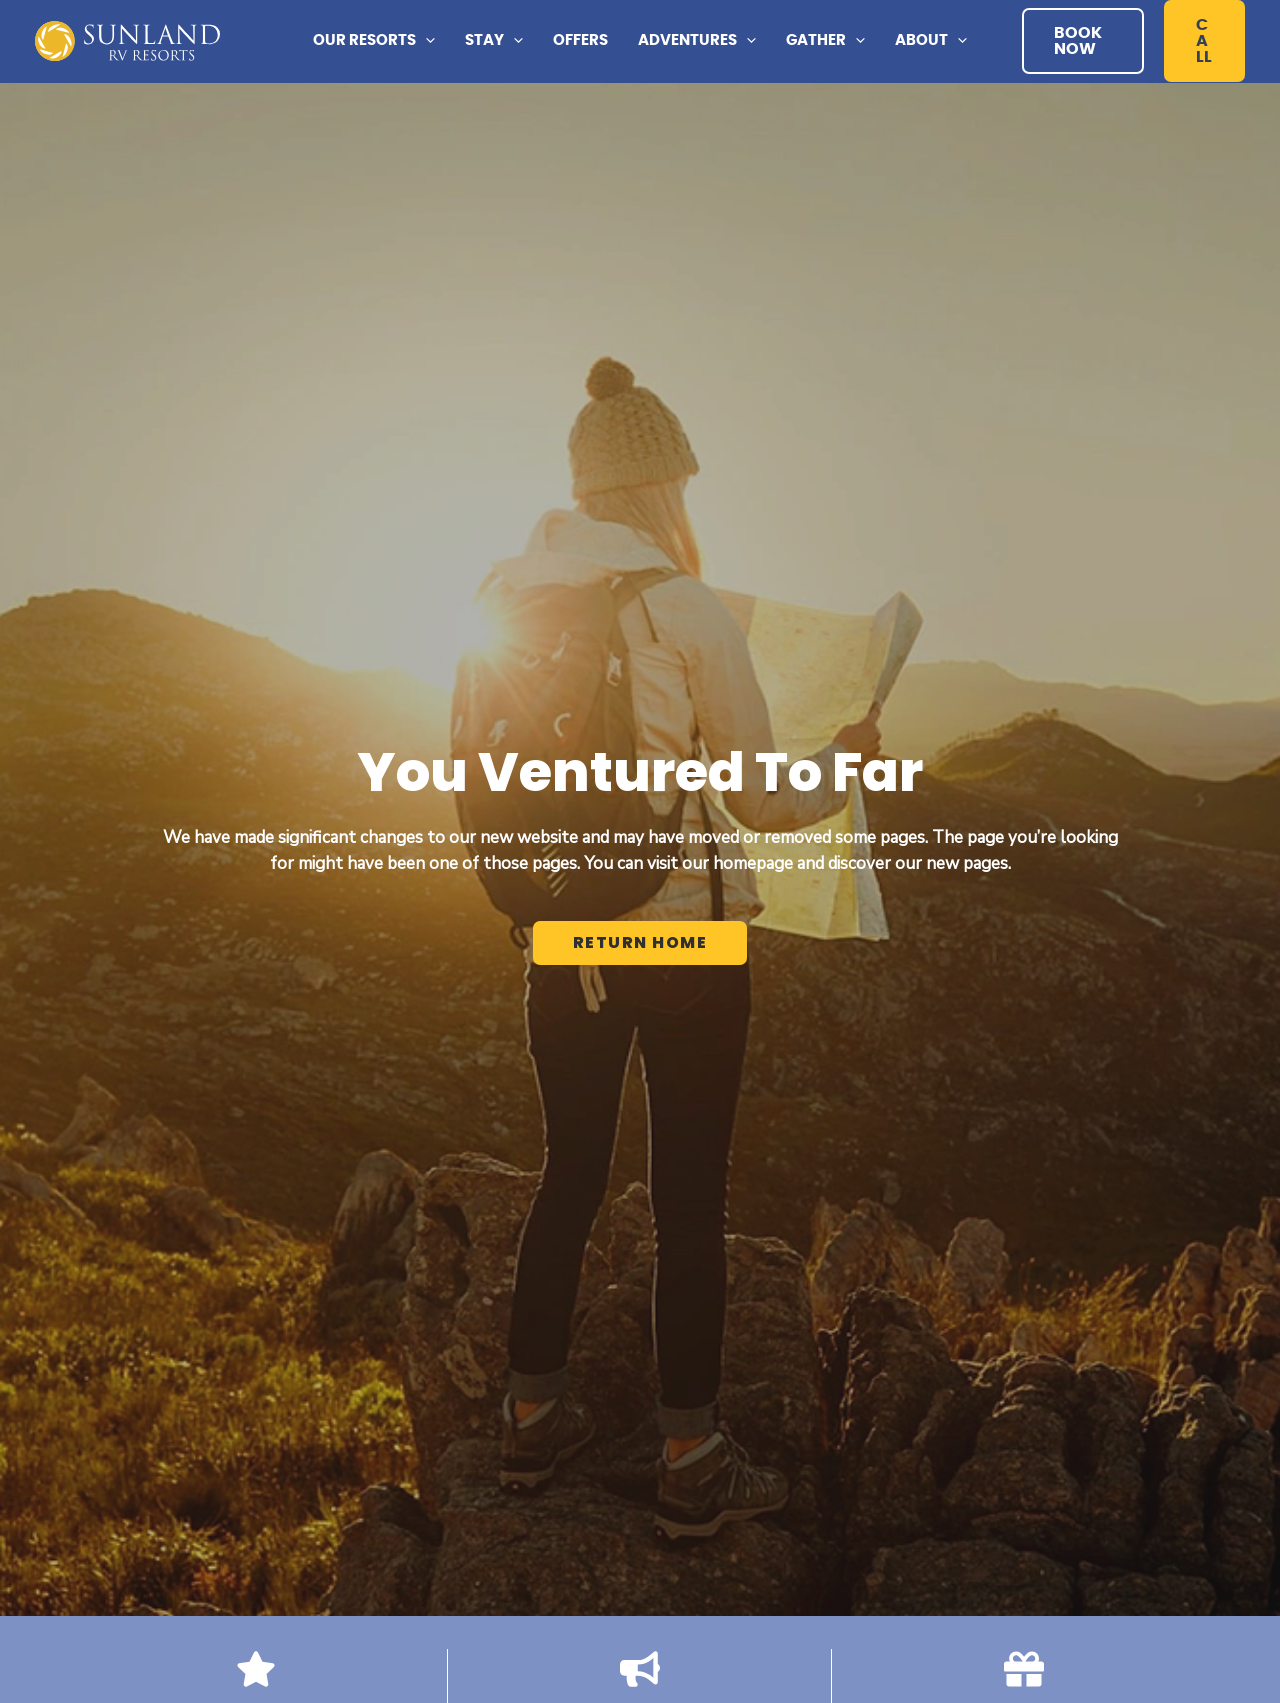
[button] (374, 41)
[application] (425, 41)
